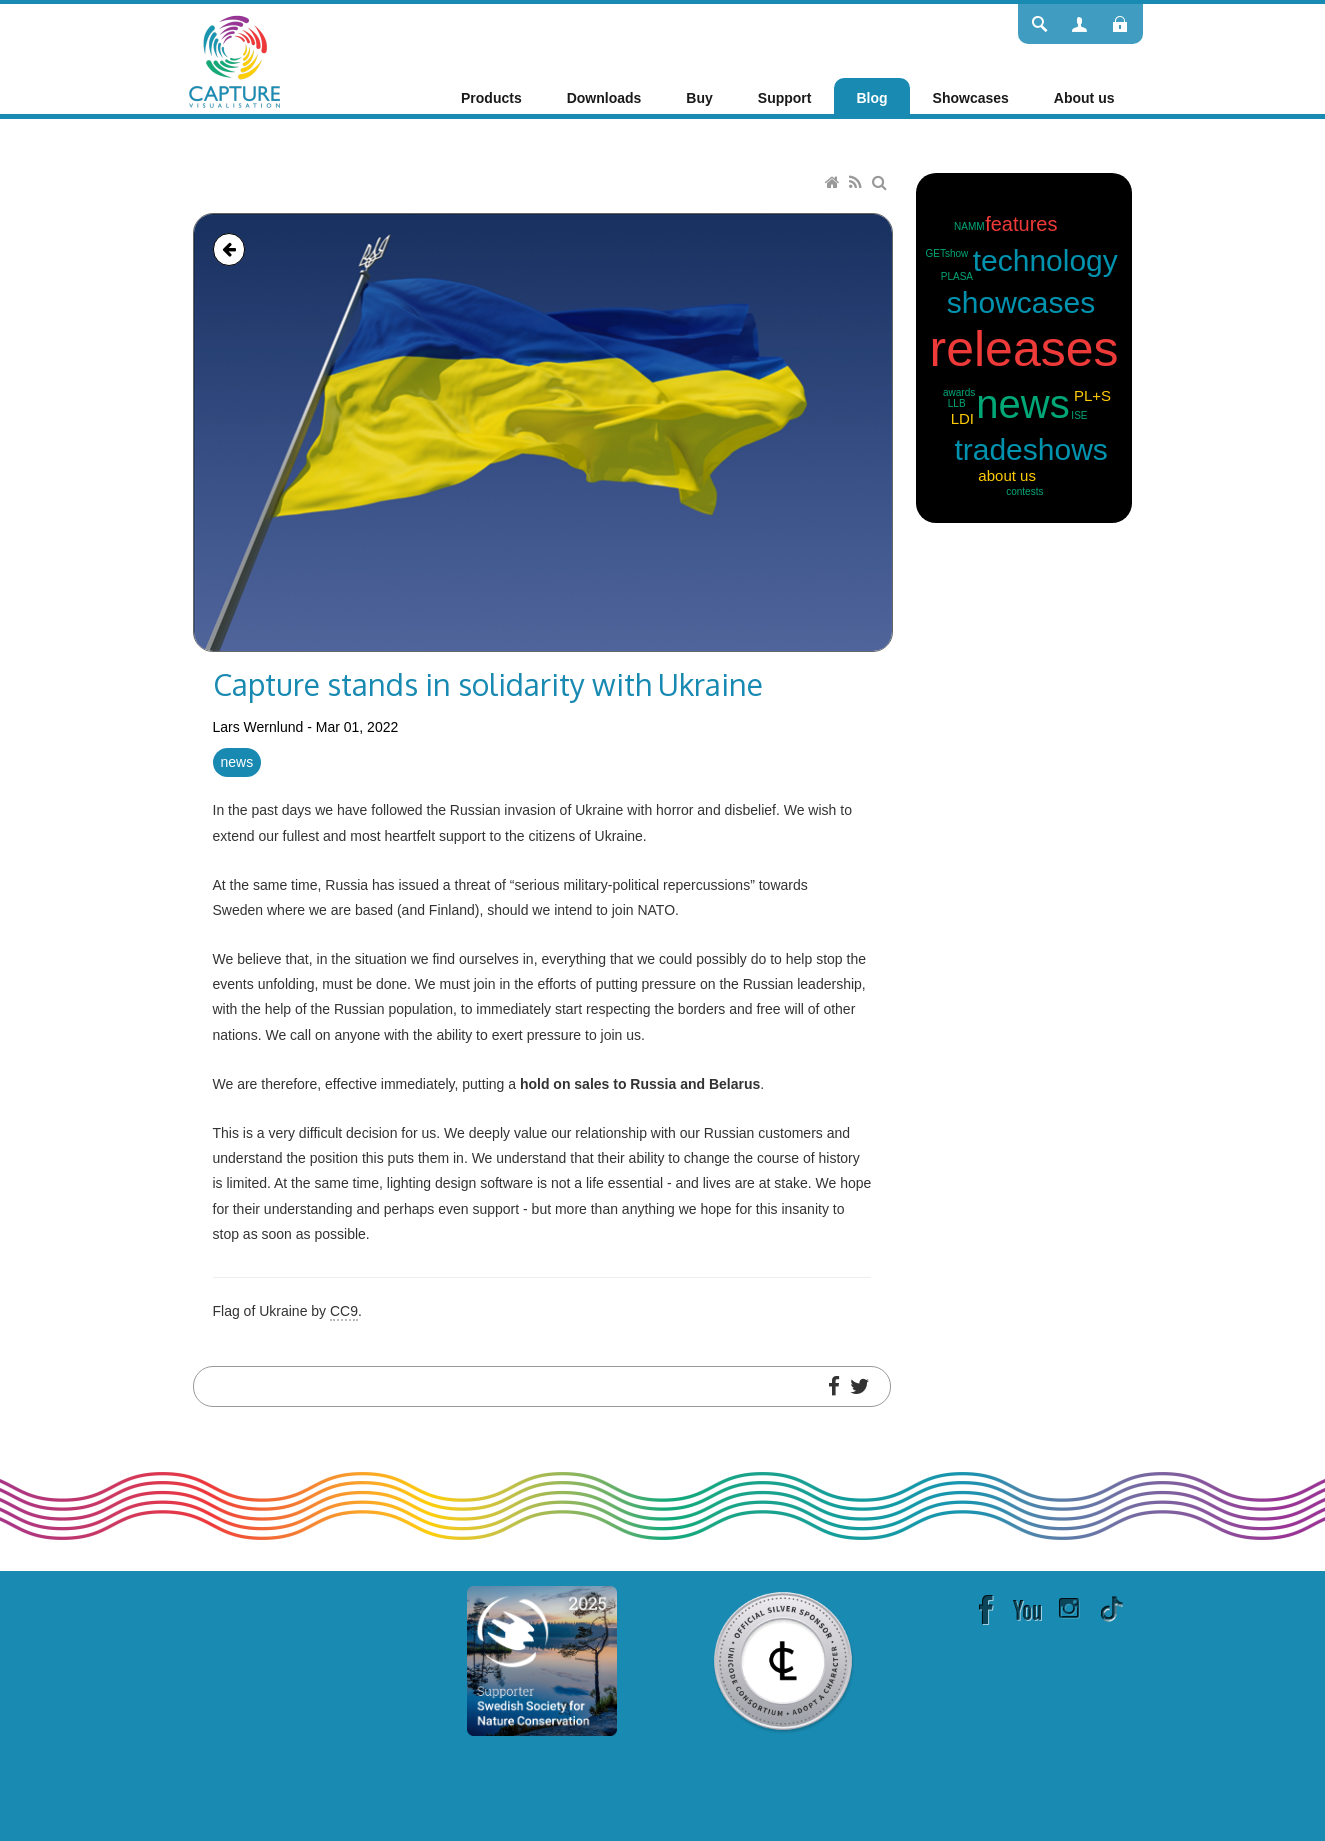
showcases (1021, 302)
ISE (1079, 415)
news (237, 762)
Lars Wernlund (258, 727)
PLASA (957, 276)
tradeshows (1030, 449)
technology (1045, 260)
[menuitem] (491, 98)
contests (1024, 491)
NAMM (969, 226)
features (1021, 224)
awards (959, 392)
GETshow (947, 253)
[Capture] (234, 60)
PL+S (1092, 395)
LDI (962, 418)
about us (1007, 475)
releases (1024, 349)
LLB (957, 403)
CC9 (344, 1311)
